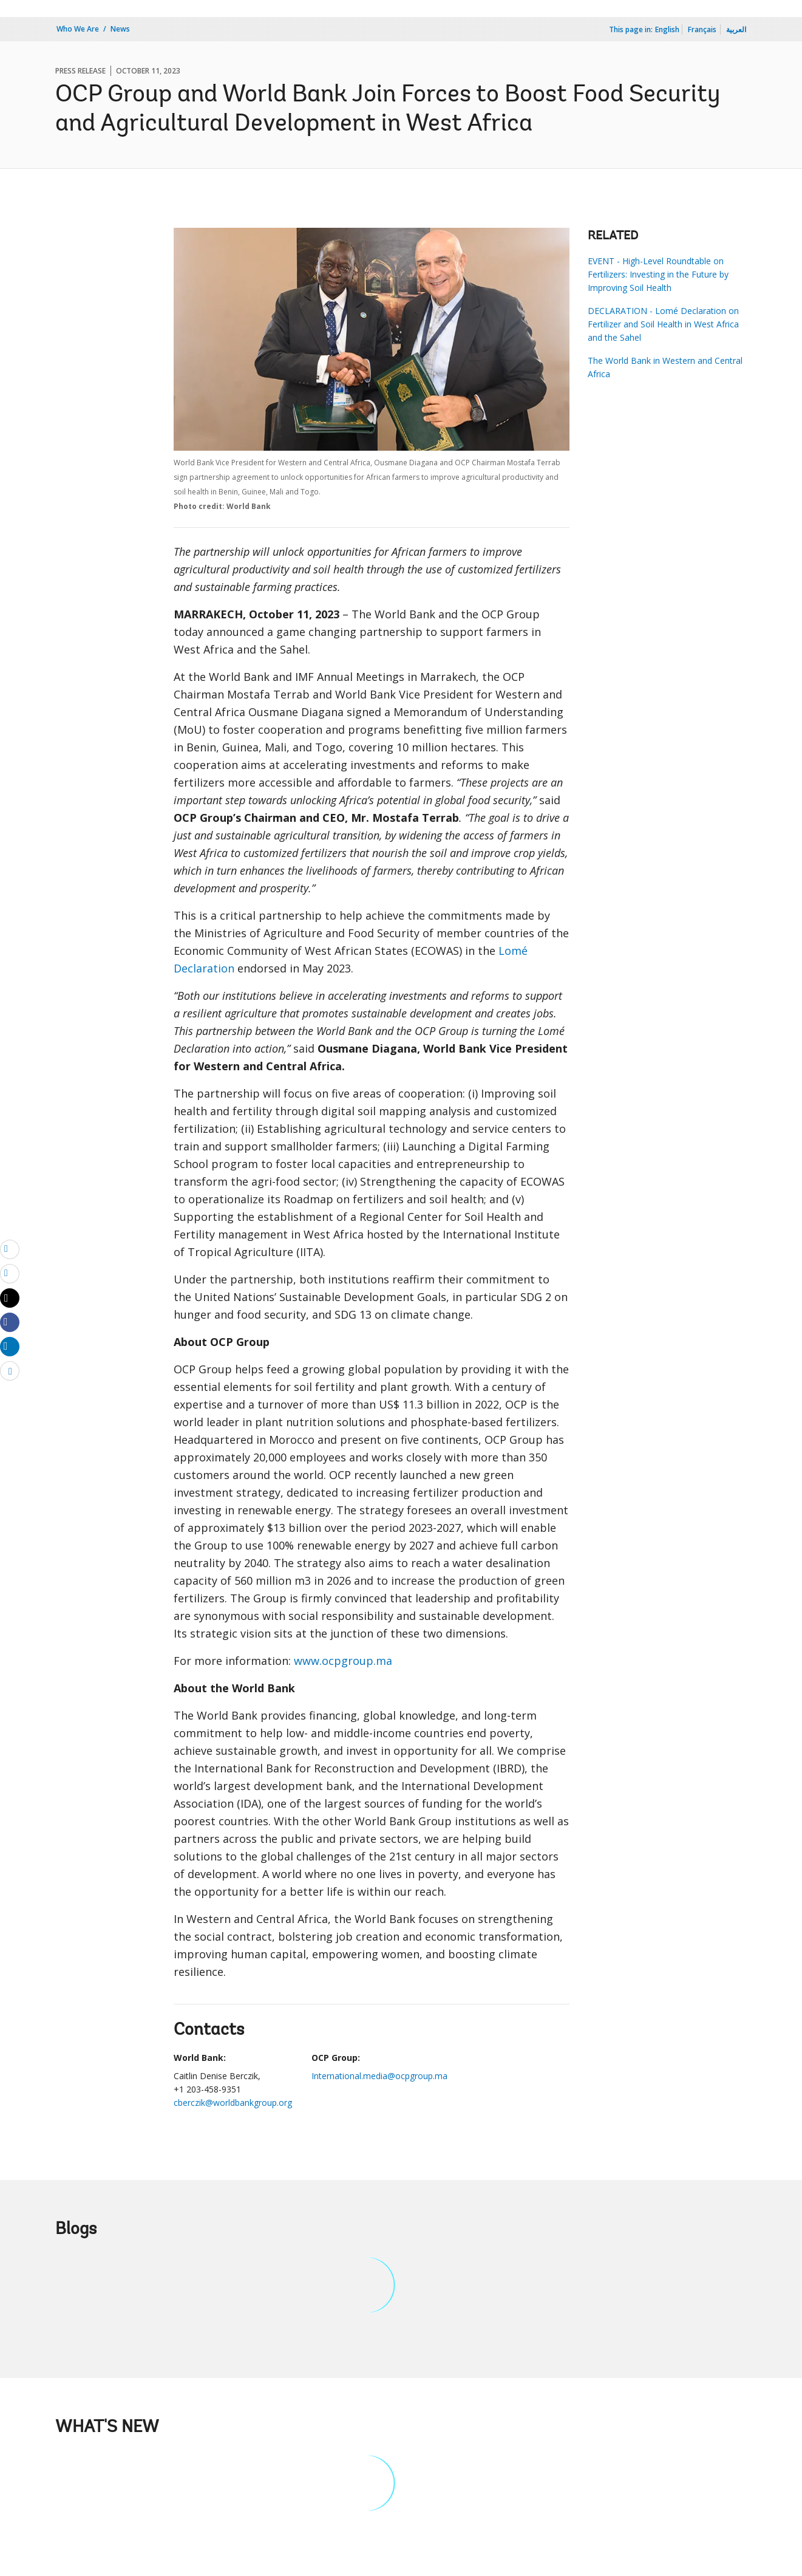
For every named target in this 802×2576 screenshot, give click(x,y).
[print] (10, 1273)
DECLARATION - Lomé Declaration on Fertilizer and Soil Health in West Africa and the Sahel (663, 324)
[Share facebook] (9, 1322)
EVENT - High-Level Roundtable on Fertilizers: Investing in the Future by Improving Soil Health (658, 274)
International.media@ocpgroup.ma (379, 2076)
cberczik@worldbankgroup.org (233, 2102)
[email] (10, 1248)
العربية (736, 29)
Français (702, 29)
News (120, 29)
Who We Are (77, 29)
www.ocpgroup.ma (343, 1660)
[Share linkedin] (9, 1346)
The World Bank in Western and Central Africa (665, 367)
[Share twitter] (10, 1298)
